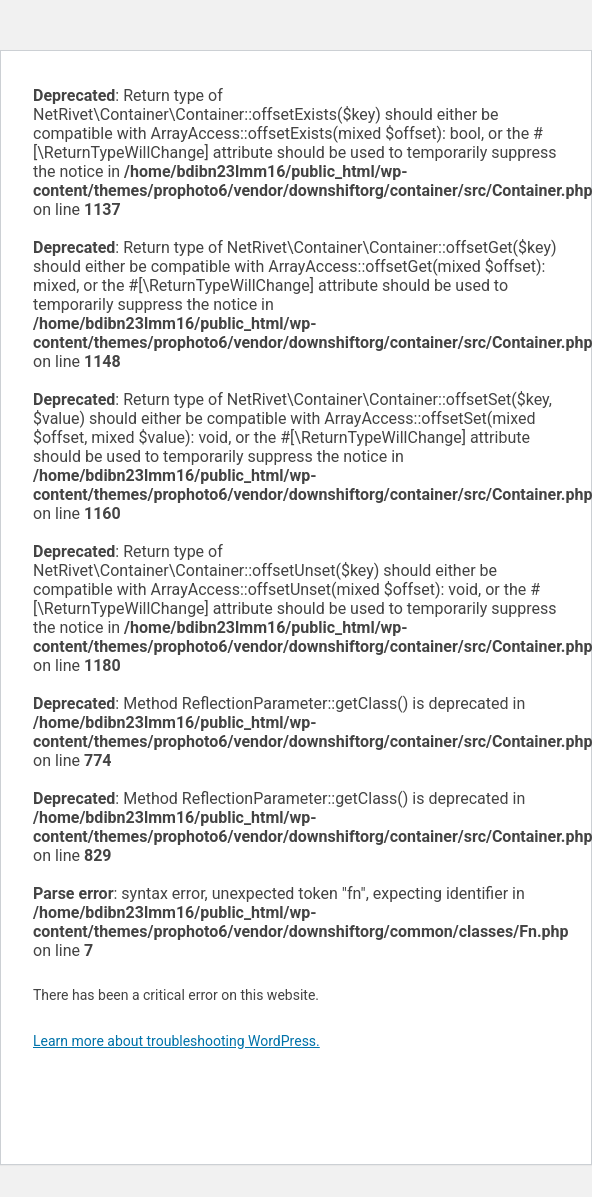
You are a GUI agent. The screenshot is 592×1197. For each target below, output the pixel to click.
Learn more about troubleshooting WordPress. (176, 1041)
